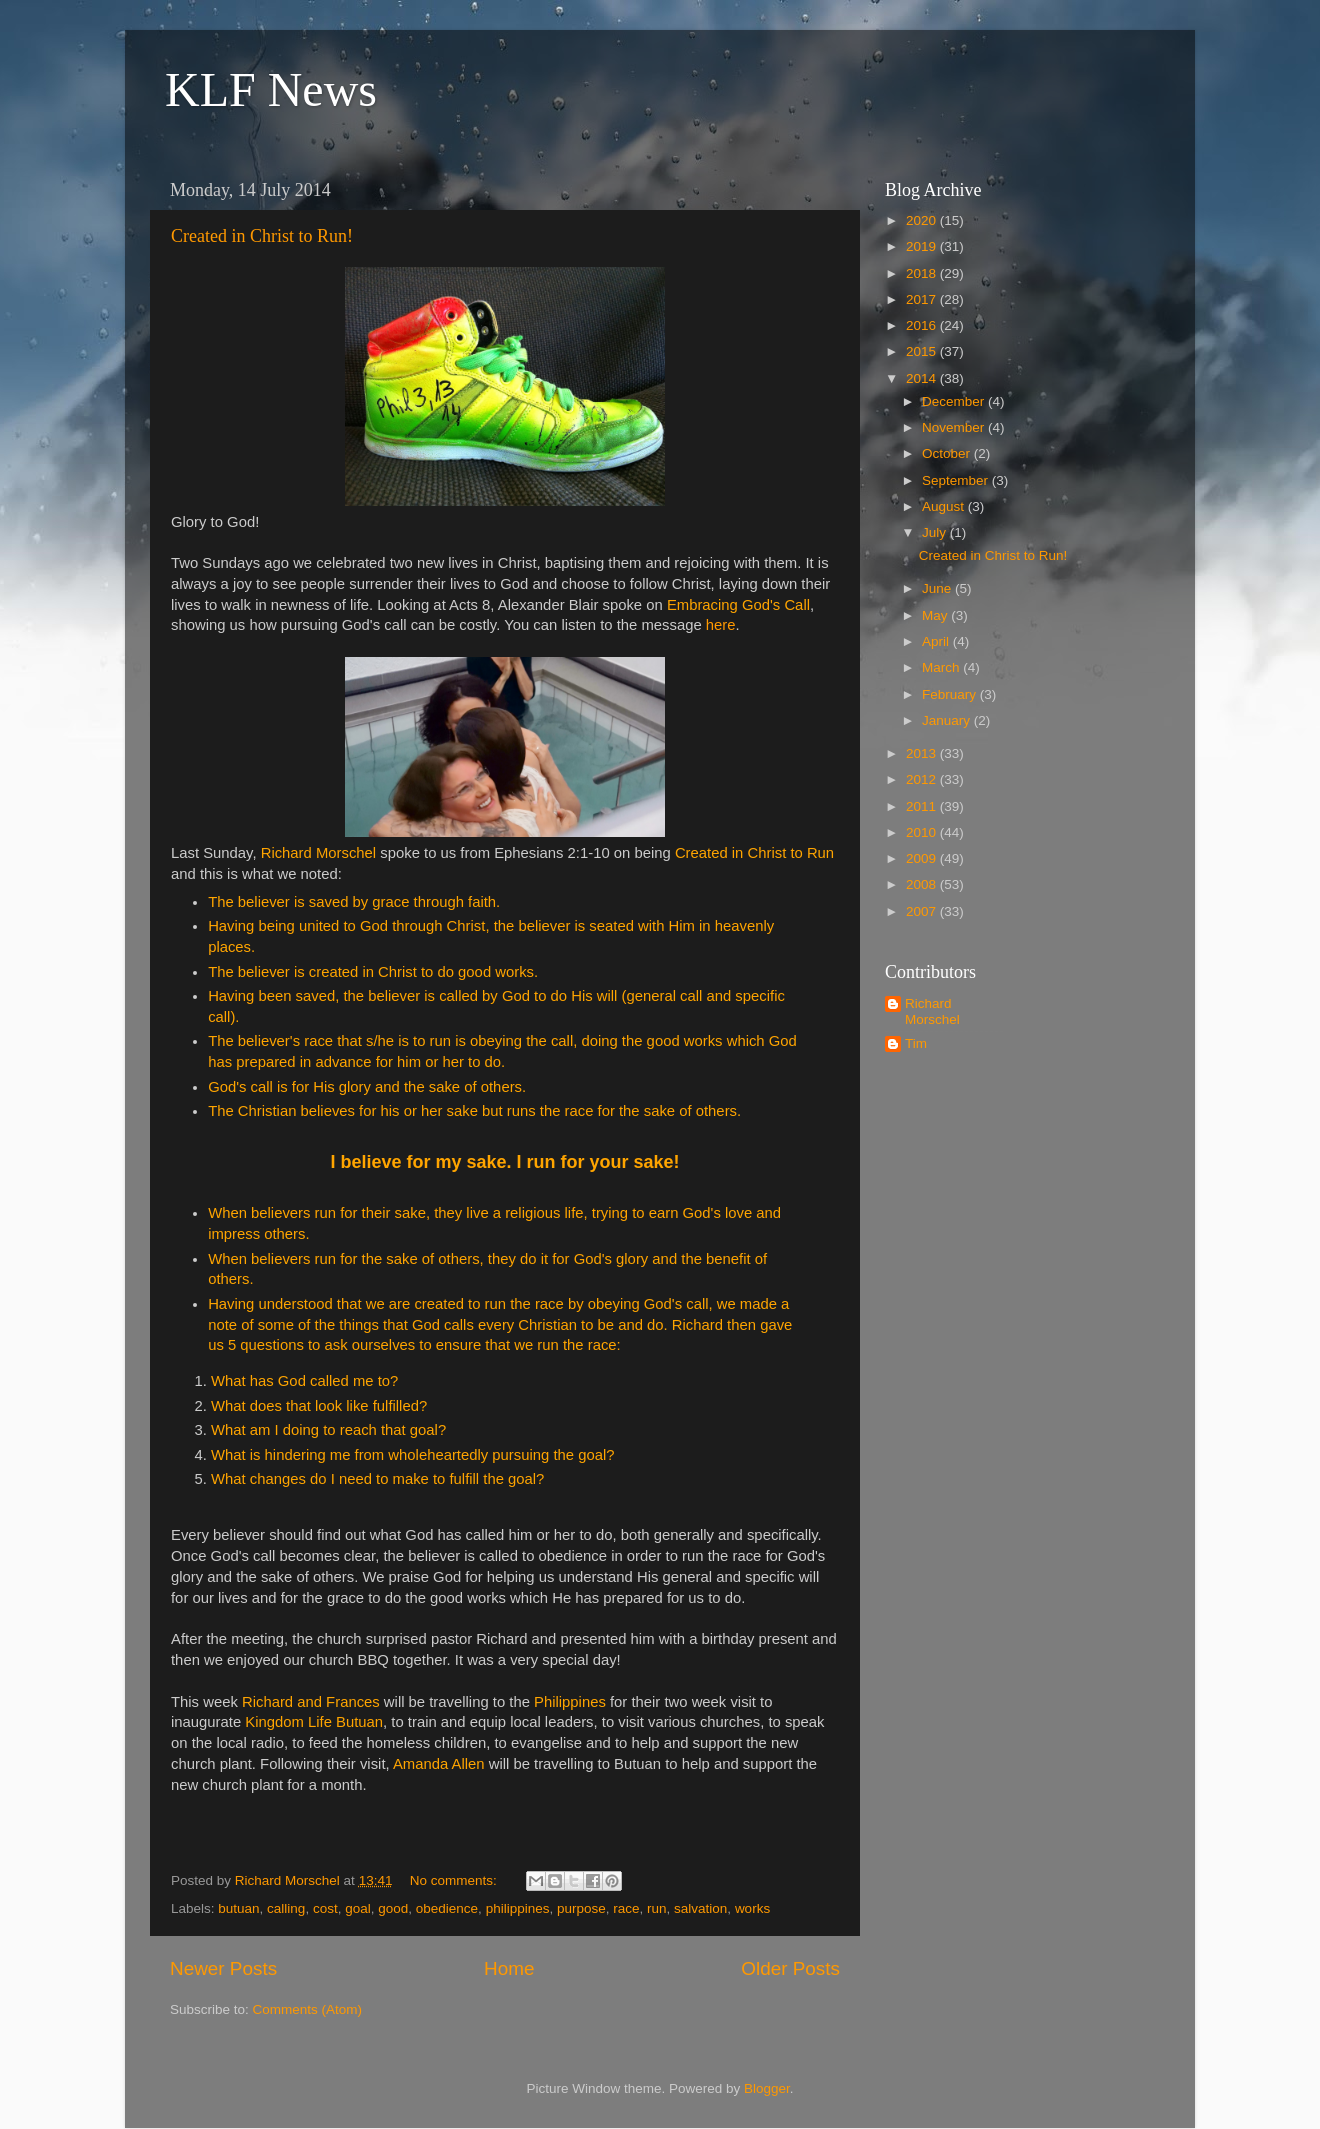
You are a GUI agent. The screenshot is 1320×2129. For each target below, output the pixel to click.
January (948, 720)
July (936, 532)
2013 (923, 753)
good (393, 1908)
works (752, 1908)
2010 (923, 832)
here (721, 625)
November (955, 427)
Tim (916, 1043)
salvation (700, 1908)
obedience (447, 1908)
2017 (923, 299)
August (945, 506)
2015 (923, 351)
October (948, 453)
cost (325, 1908)
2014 (923, 378)
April (937, 641)
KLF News (271, 89)
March (942, 667)
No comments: (455, 1880)
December (955, 401)
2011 (923, 806)
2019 (923, 246)
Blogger (767, 2088)
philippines (518, 1908)
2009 (923, 858)
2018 (923, 273)
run (657, 1908)
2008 (923, 884)
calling (286, 1908)
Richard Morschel (932, 1011)
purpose (581, 1908)
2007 (923, 911)
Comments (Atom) (308, 2009)
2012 (923, 779)
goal (358, 1908)
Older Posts (790, 1968)
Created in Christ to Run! (262, 236)
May (936, 615)
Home (509, 1968)
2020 (923, 220)
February (951, 694)
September (957, 480)
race (626, 1908)
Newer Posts (223, 1968)
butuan (238, 1908)
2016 (923, 325)
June (938, 588)
